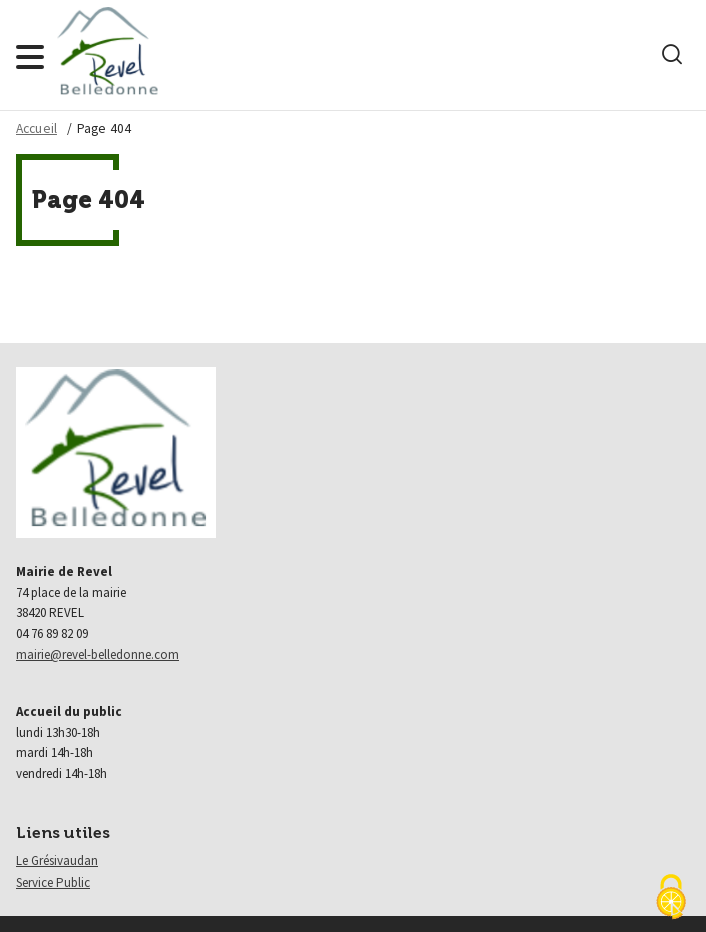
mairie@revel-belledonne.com (97, 654)
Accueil (36, 128)
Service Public (53, 882)
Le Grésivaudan (57, 860)
